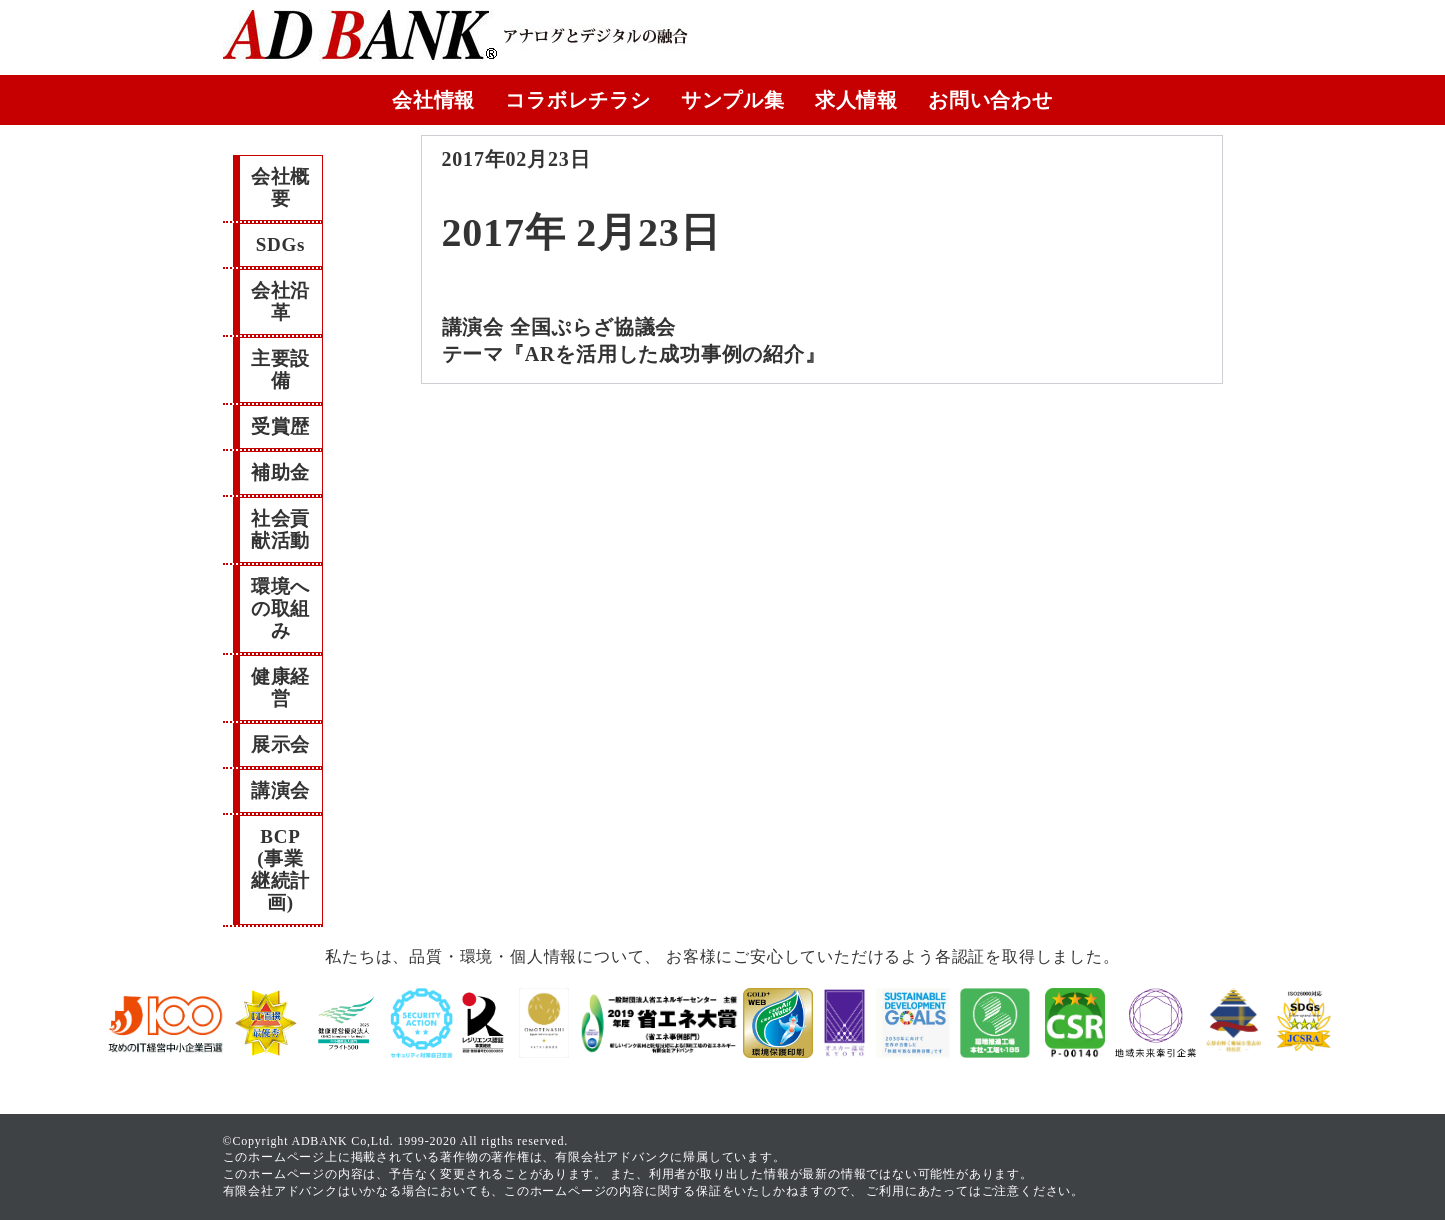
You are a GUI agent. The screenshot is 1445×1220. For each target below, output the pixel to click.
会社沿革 (280, 301)
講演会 (280, 790)
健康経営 (280, 687)
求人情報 (856, 100)
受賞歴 (280, 426)
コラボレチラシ (578, 100)
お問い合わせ (990, 100)
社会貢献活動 (280, 529)
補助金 (280, 472)
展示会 (280, 744)
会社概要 (280, 187)
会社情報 (433, 100)
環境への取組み (280, 608)
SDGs (281, 244)
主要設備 (280, 369)
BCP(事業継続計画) (280, 869)
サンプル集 (733, 100)
